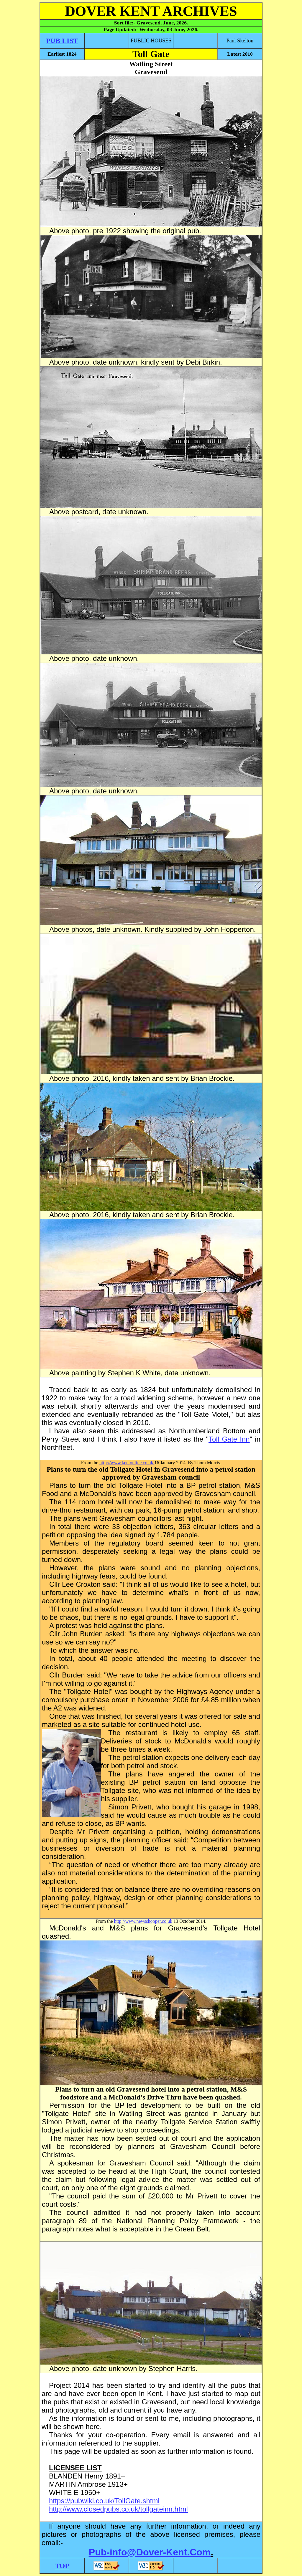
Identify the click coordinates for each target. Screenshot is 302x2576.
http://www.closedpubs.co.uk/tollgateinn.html (118, 2509)
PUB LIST (62, 40)
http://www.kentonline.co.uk (127, 1462)
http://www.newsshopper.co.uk (143, 1921)
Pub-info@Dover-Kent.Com (150, 2552)
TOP (62, 2566)
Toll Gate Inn (229, 1439)
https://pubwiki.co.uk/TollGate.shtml (104, 2501)
